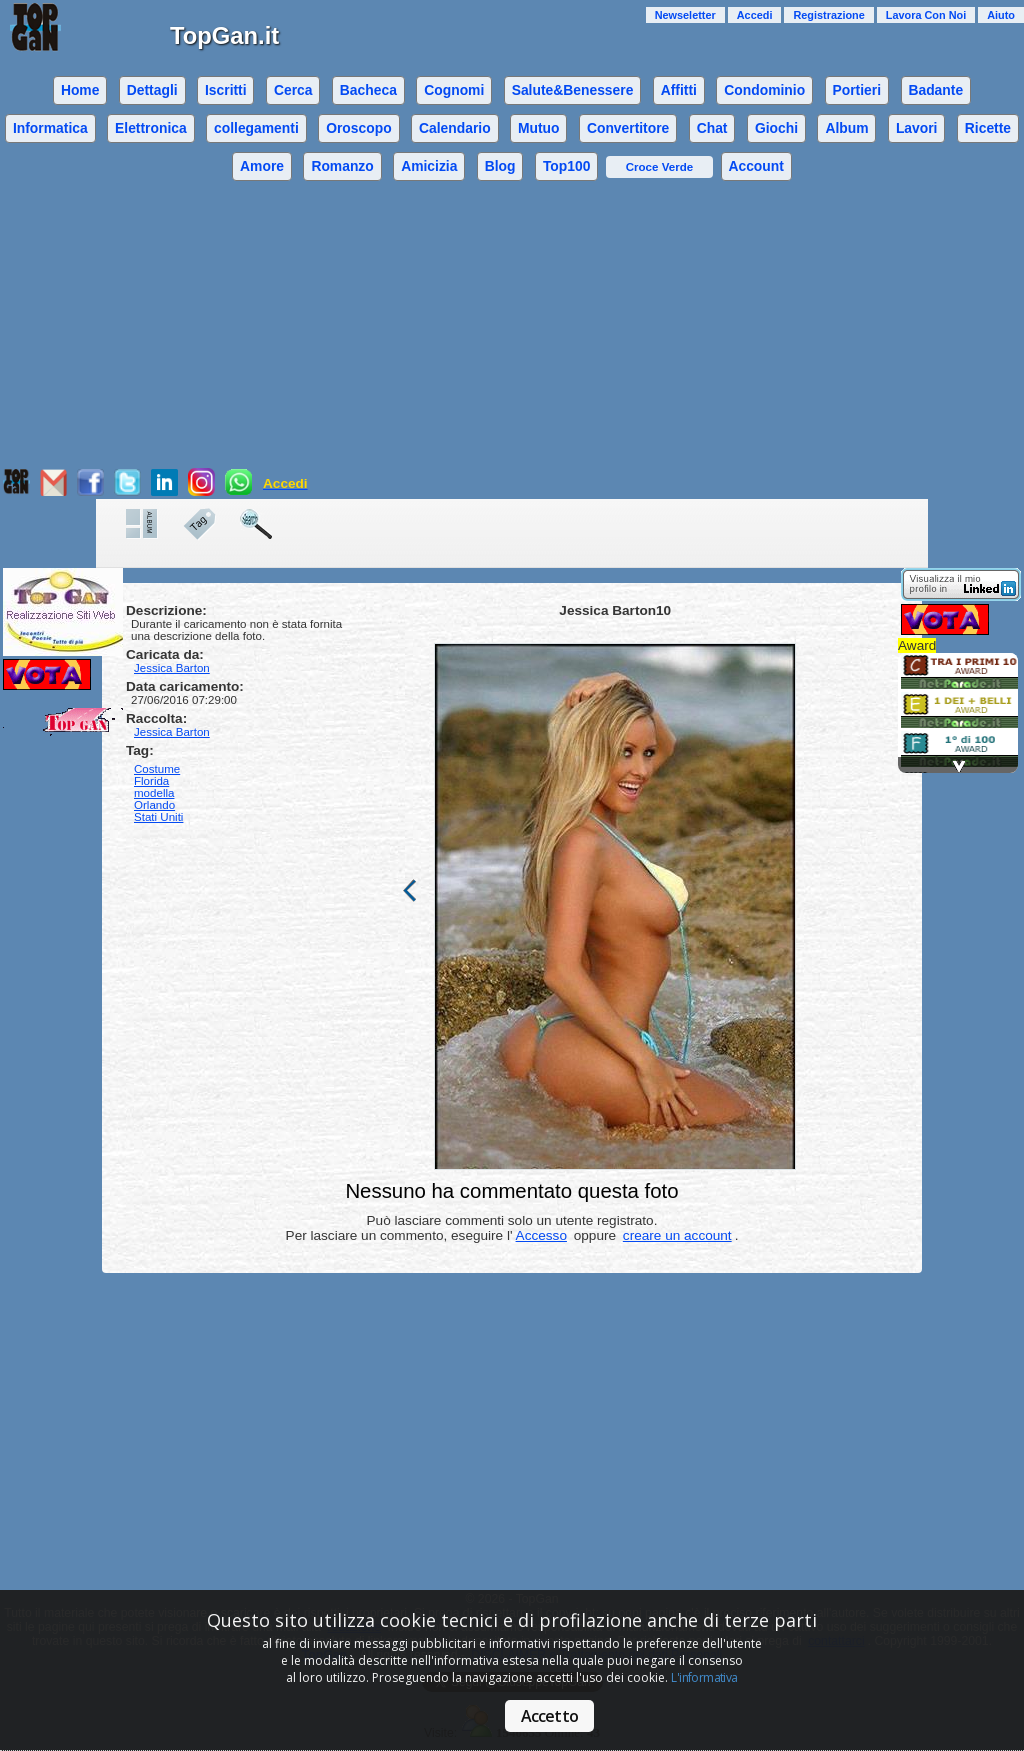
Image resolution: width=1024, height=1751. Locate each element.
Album (846, 128)
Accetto (549, 1716)
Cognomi (454, 90)
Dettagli (152, 90)
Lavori (917, 128)
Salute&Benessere (573, 90)
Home (80, 90)
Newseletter (685, 15)
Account (755, 166)
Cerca (293, 90)
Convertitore (628, 128)
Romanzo (342, 166)
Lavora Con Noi (926, 15)
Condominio (764, 90)
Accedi (755, 15)
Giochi (776, 128)
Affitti (679, 90)
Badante (935, 90)
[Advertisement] (512, 328)
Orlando (154, 805)
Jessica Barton (172, 732)
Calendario (455, 128)
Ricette (988, 128)
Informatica (50, 128)
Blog (500, 166)
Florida (151, 781)
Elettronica (151, 128)
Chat (712, 128)
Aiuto (1001, 15)
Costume (157, 769)
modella (154, 793)
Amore (262, 166)
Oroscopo (358, 128)
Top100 (567, 166)
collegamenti (256, 128)
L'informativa (704, 1677)
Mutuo (539, 128)
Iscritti (226, 90)
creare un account (677, 1235)
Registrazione (828, 15)
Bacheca (368, 90)
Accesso (541, 1235)
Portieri (857, 90)
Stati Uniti (158, 817)
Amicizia (429, 166)
